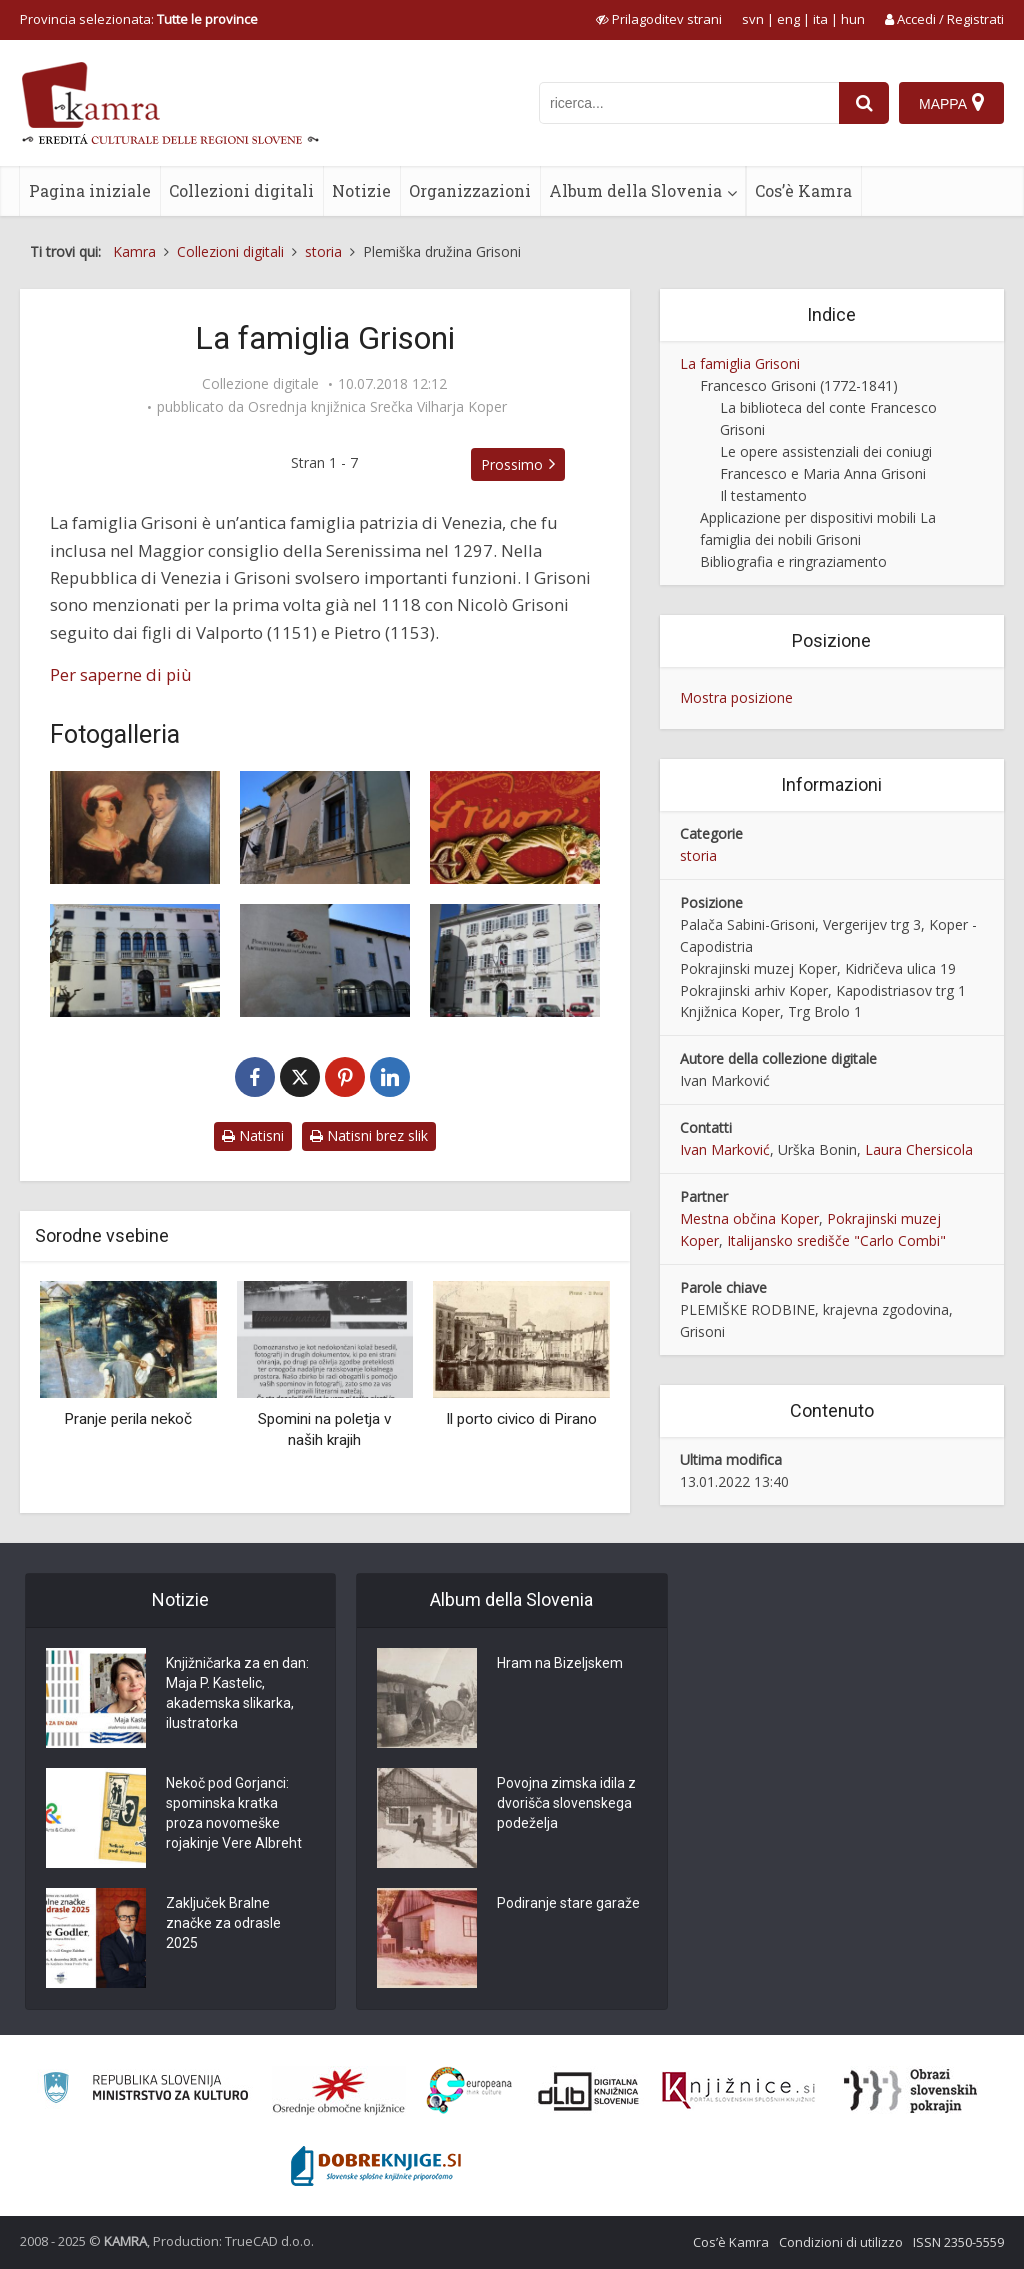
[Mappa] (951, 103)
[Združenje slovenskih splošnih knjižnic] (738, 2091)
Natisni (253, 1135)
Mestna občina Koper (749, 1218)
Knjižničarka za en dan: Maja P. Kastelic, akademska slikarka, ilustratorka (237, 1693)
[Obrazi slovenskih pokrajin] (910, 2091)
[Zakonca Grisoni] (135, 827)
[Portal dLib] (589, 2091)
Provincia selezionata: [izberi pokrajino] (139, 19)
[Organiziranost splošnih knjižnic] (339, 2091)
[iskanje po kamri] (689, 103)
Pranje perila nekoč (128, 1419)
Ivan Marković (725, 1149)
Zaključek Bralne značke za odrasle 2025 (223, 1923)
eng (788, 19)
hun (853, 19)
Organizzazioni (470, 190)
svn (753, 19)
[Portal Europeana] (469, 2090)
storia (698, 855)
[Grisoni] (515, 827)
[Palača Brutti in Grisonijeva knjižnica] (515, 960)
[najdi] (864, 103)
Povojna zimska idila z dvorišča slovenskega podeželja (566, 1803)
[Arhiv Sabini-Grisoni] (325, 960)
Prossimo (512, 464)
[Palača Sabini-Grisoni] (325, 827)
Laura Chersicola (919, 1149)
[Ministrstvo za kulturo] (145, 2090)
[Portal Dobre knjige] (376, 2166)
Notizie (361, 190)
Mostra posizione (736, 697)
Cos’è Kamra (803, 190)
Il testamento (763, 495)
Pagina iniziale (90, 190)
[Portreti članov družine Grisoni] (135, 960)
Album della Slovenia (635, 190)
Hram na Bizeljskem (560, 1663)
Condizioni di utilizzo (841, 2242)
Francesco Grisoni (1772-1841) (799, 385)
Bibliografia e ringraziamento (793, 561)
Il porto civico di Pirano (521, 1419)
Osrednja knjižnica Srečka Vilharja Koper (377, 407)
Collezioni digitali (241, 190)
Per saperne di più (121, 674)
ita (820, 19)
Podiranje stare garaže (568, 1903)
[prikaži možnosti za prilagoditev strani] (659, 19)
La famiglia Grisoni (740, 363)
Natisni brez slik (369, 1135)
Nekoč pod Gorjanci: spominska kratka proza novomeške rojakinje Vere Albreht (234, 1813)
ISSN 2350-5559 (958, 2242)
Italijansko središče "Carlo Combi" (836, 1240)
